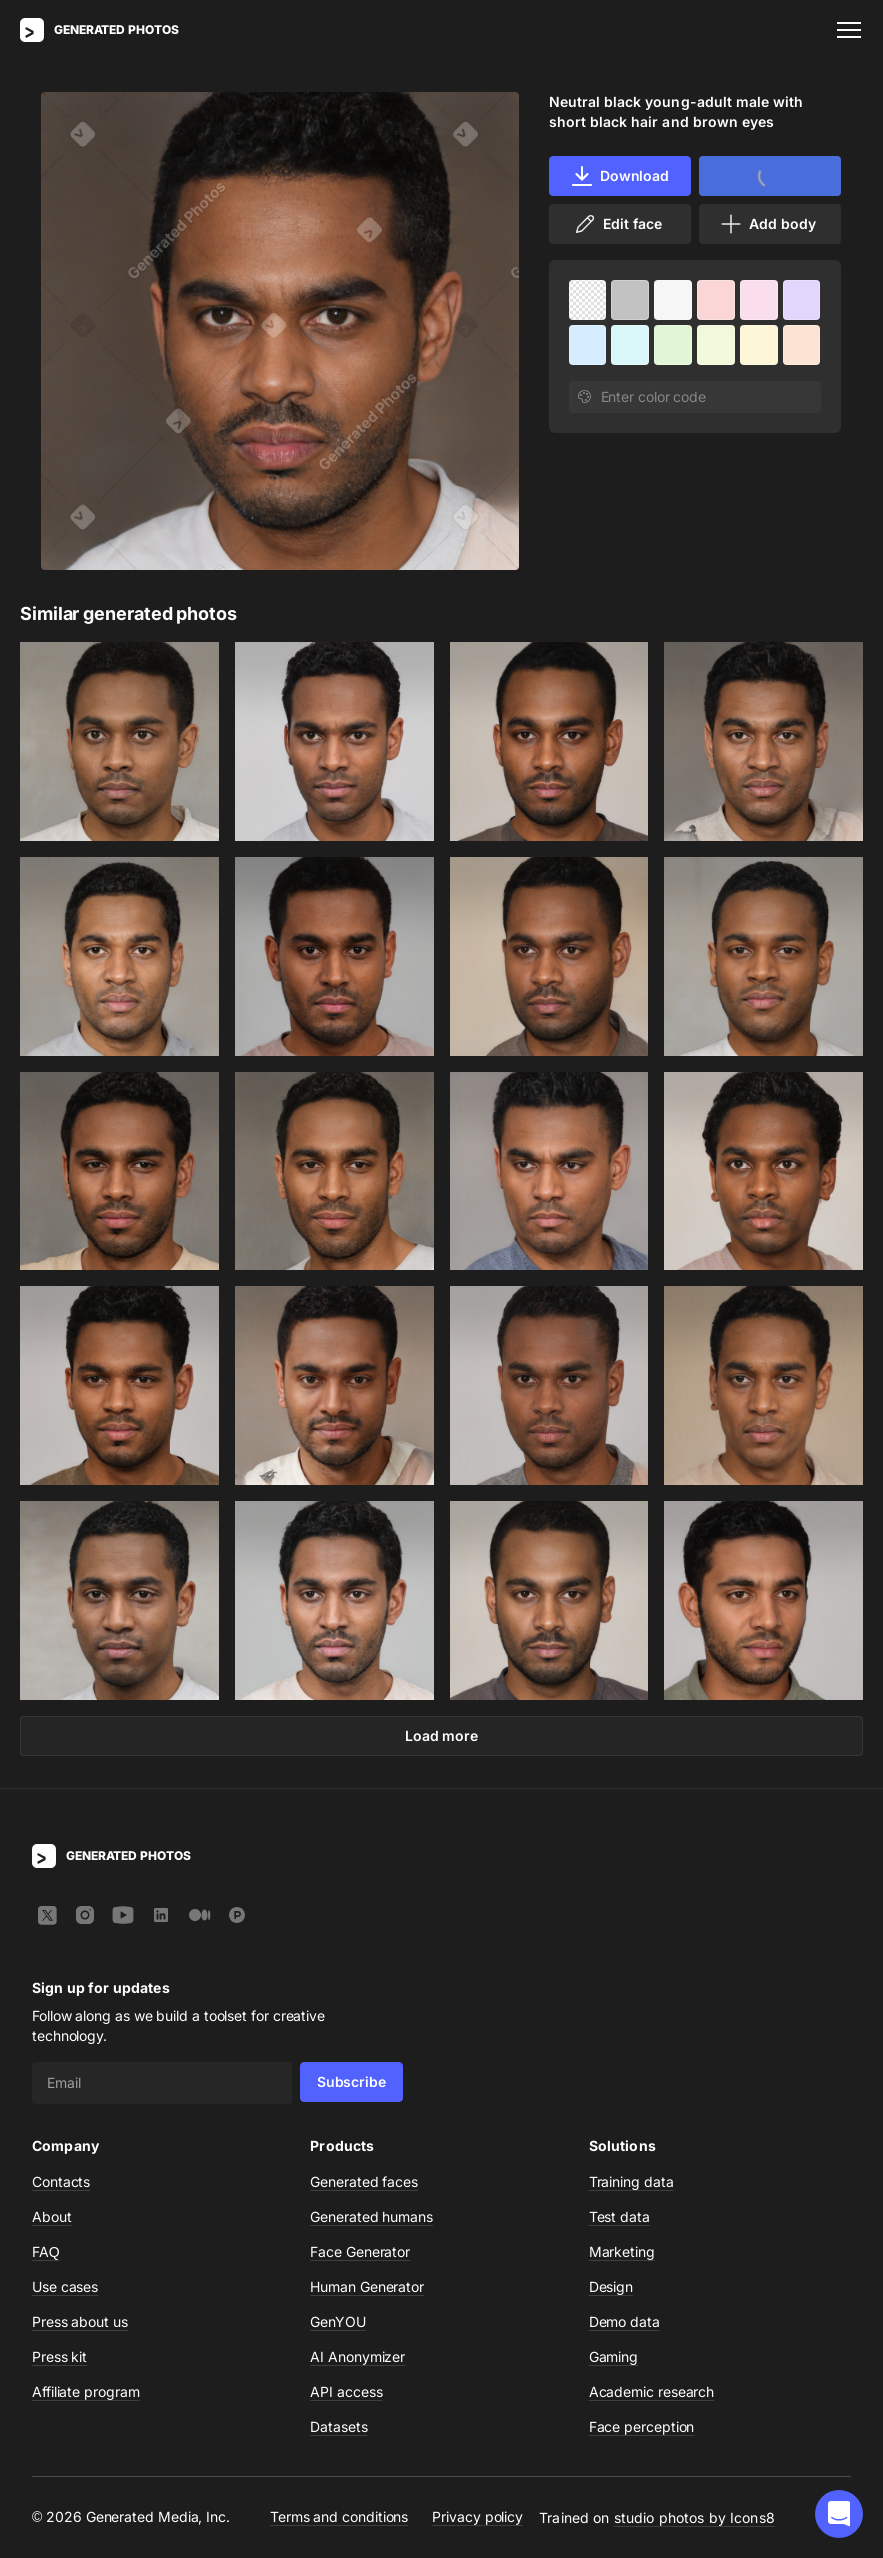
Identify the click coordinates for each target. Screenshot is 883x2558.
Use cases (65, 2286)
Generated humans (371, 2216)
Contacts (61, 2181)
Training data (631, 2181)
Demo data (624, 2321)
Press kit (59, 2356)
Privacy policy (477, 2516)
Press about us (80, 2321)
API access (346, 2391)
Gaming (614, 2356)
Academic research (652, 2391)
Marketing (622, 2251)
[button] (839, 2514)
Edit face (617, 224)
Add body (767, 224)
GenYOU (338, 2321)
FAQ (46, 2251)
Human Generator (367, 2286)
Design (611, 2286)
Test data (619, 2216)
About (52, 2216)
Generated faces (364, 2181)
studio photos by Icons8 (694, 2517)
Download (619, 176)
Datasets (338, 2426)
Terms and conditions (339, 2516)
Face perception (642, 2426)
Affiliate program (86, 2391)
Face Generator (360, 2251)
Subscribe (351, 2081)
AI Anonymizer (357, 2356)
